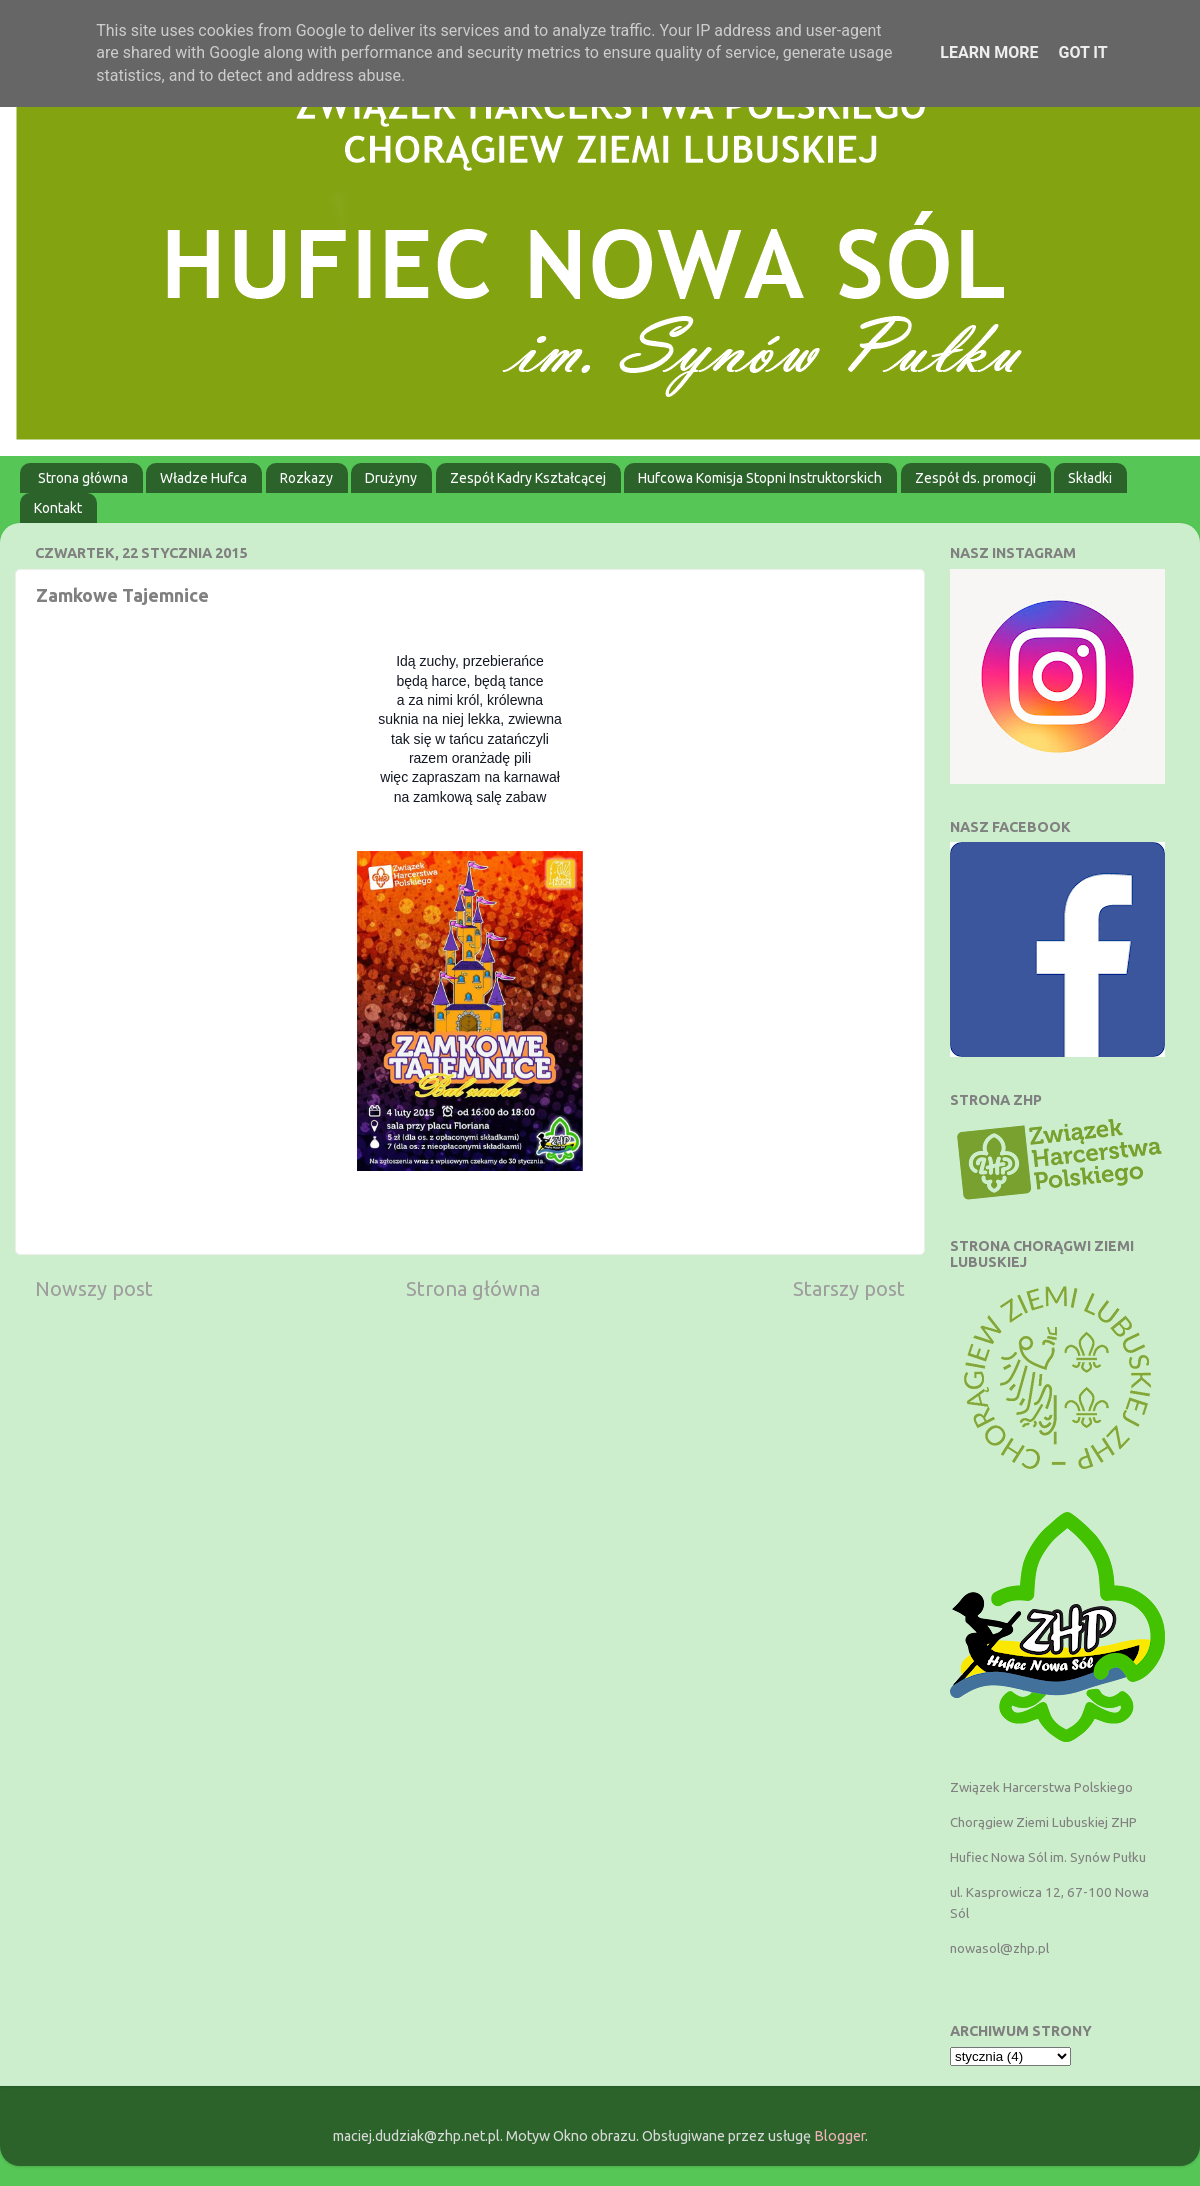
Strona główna (83, 478)
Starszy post (849, 1288)
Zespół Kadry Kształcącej (528, 478)
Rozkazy (306, 478)
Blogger (839, 2136)
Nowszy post (94, 1288)
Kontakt (58, 508)
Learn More (989, 52)
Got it (1082, 52)
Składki (1090, 478)
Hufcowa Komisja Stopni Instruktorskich (760, 478)
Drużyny (391, 478)
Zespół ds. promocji (975, 478)
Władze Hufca (203, 478)
